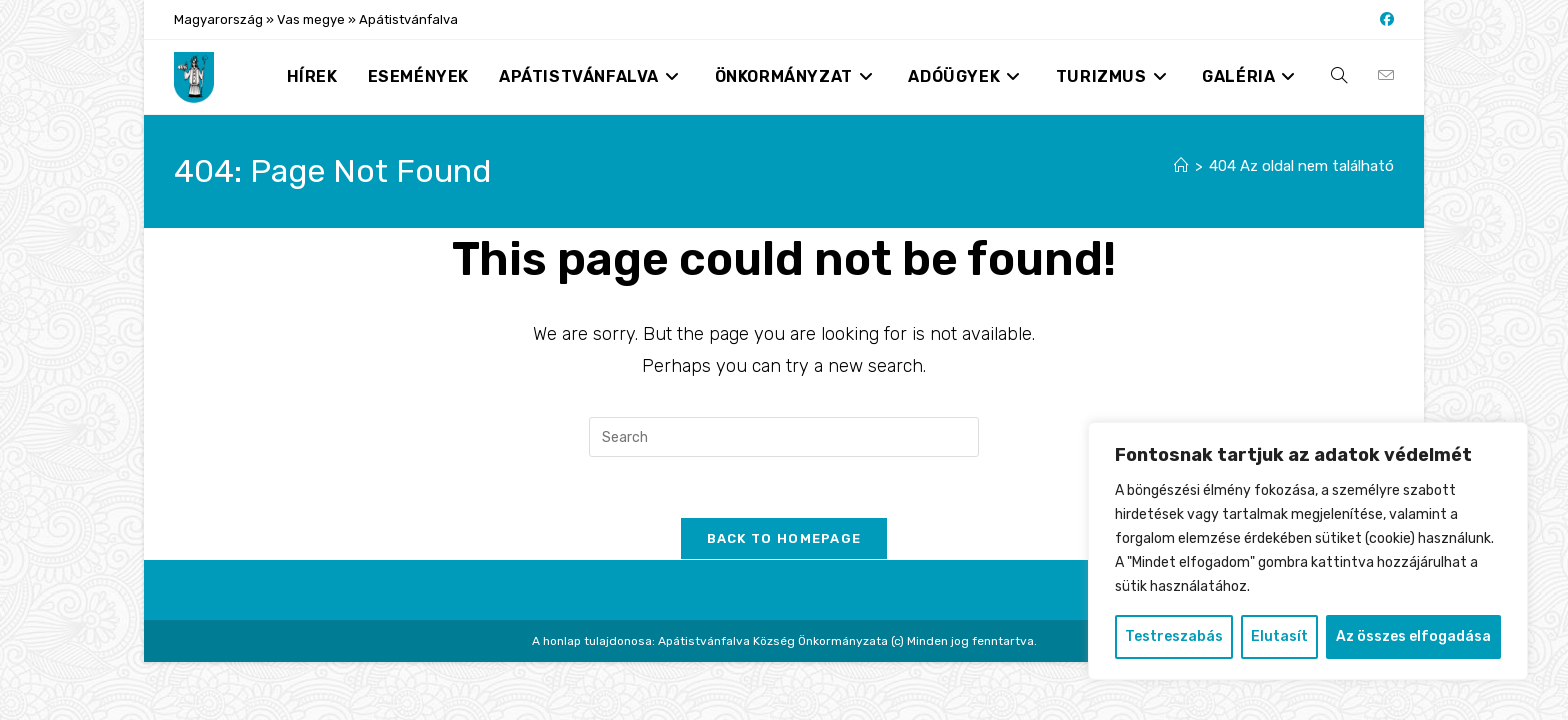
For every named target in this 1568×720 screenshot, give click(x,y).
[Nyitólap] (1181, 166)
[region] (1308, 551)
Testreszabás (1174, 636)
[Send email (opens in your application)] (1386, 76)
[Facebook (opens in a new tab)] (1384, 20)
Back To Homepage (784, 538)
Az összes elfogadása (1413, 636)
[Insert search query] (784, 437)
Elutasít (1279, 636)
